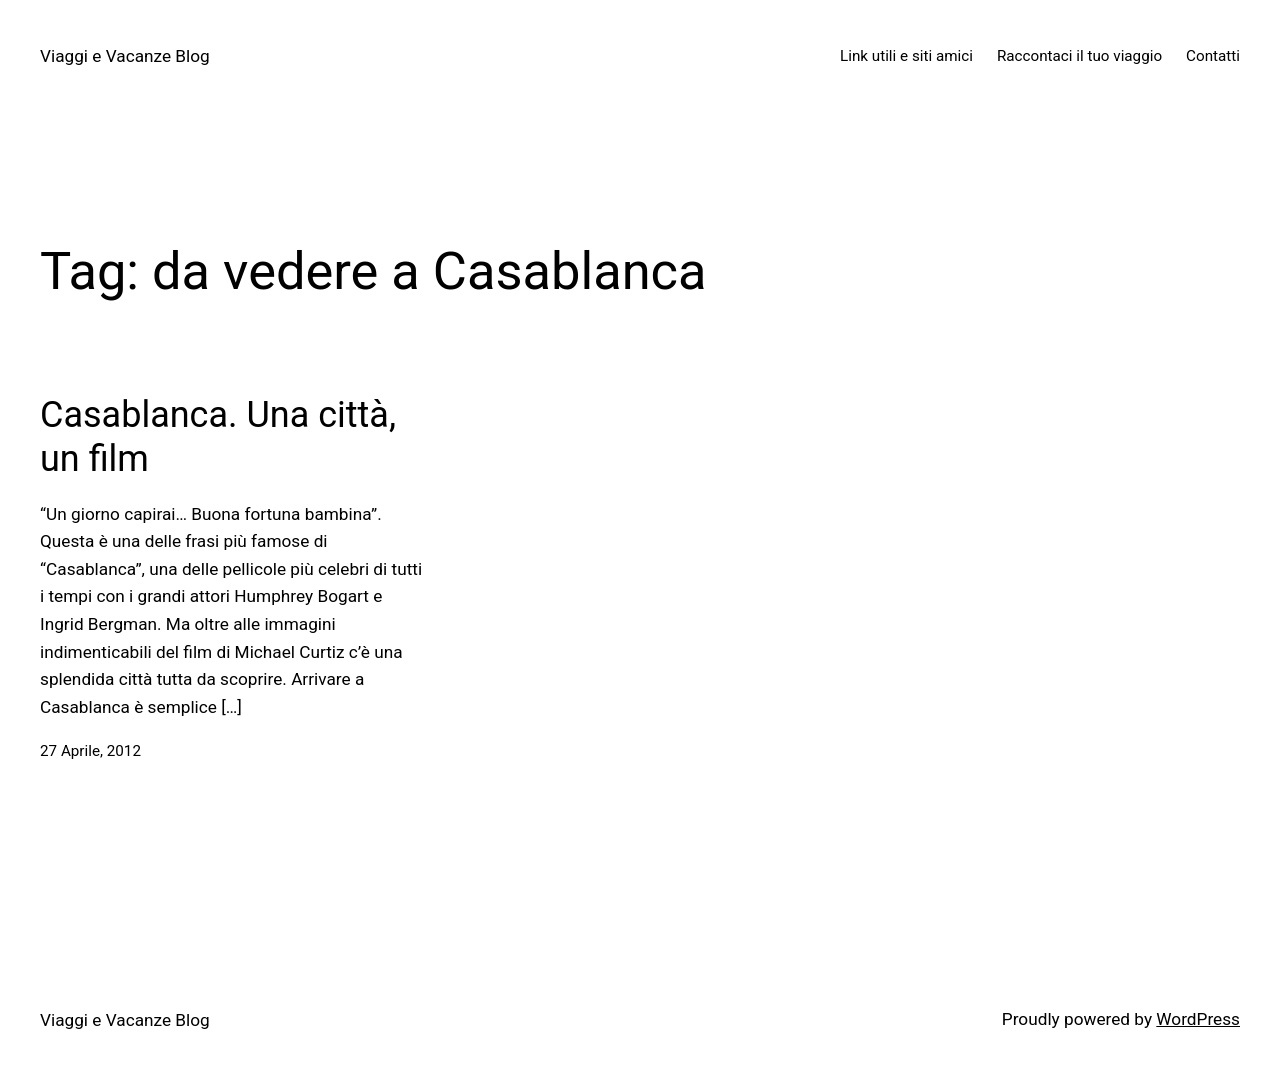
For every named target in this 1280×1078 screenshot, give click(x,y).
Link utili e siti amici (906, 56)
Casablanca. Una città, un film (218, 436)
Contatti (1213, 56)
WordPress (1198, 1019)
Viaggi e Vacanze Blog (125, 56)
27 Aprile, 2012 (90, 751)
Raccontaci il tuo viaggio (1079, 56)
